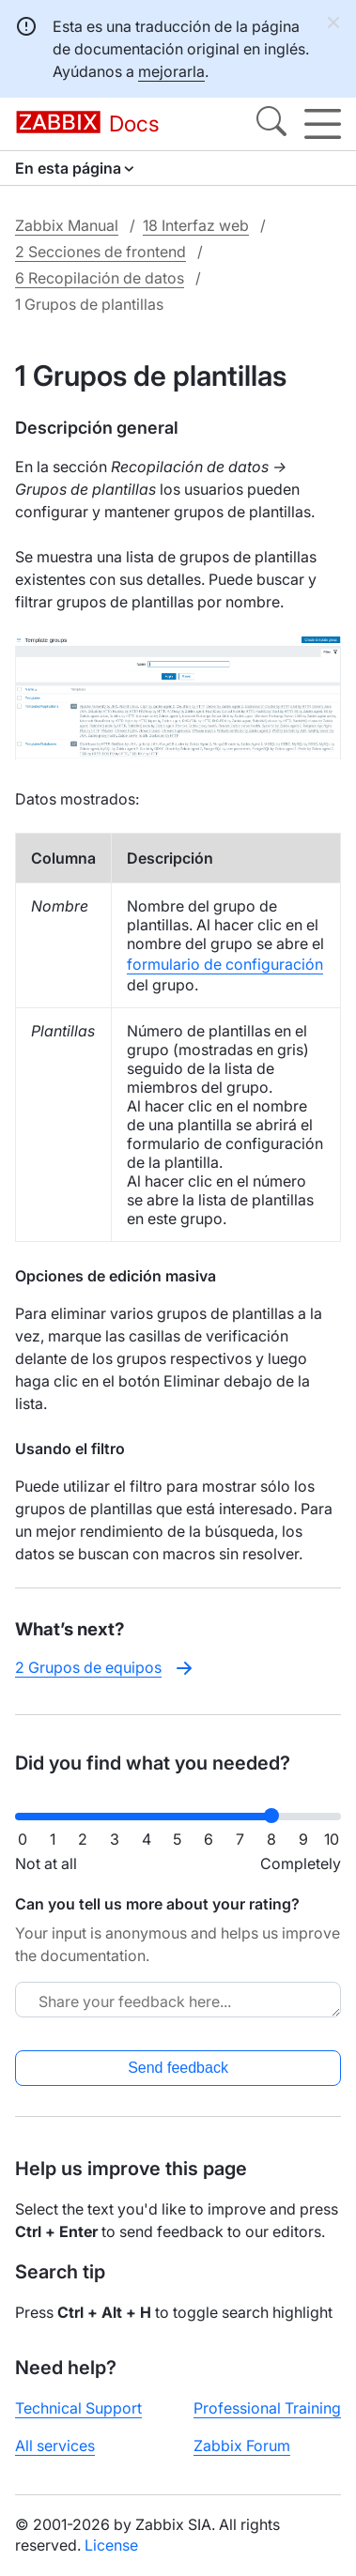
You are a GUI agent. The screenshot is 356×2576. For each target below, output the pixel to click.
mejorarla (171, 71)
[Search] (271, 124)
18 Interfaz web (196, 225)
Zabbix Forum (241, 2445)
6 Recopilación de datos (99, 277)
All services (55, 2445)
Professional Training (267, 2408)
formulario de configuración (225, 964)
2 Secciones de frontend (100, 251)
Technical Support (78, 2408)
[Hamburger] (322, 124)
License (111, 2545)
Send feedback (178, 2068)
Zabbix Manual (66, 225)
